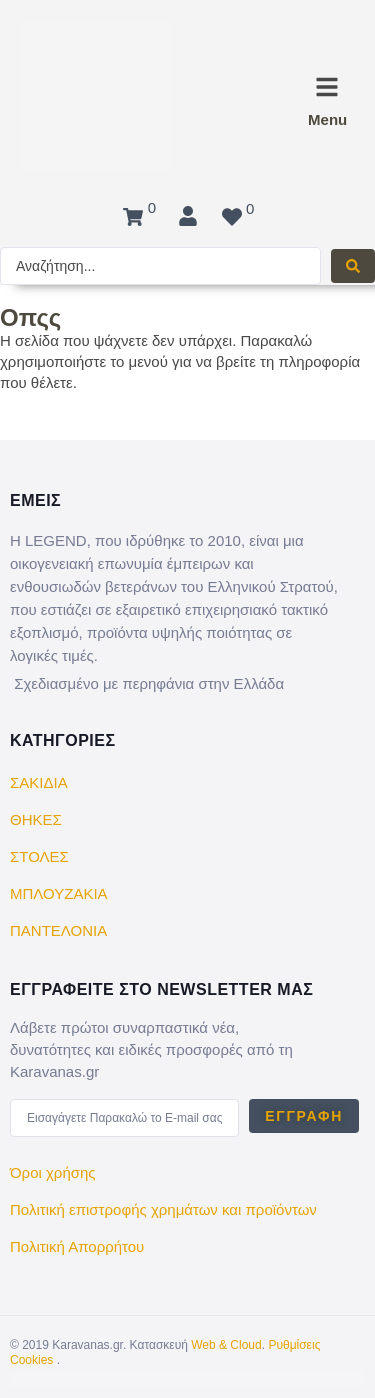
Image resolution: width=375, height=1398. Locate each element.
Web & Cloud (226, 1345)
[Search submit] (353, 266)
